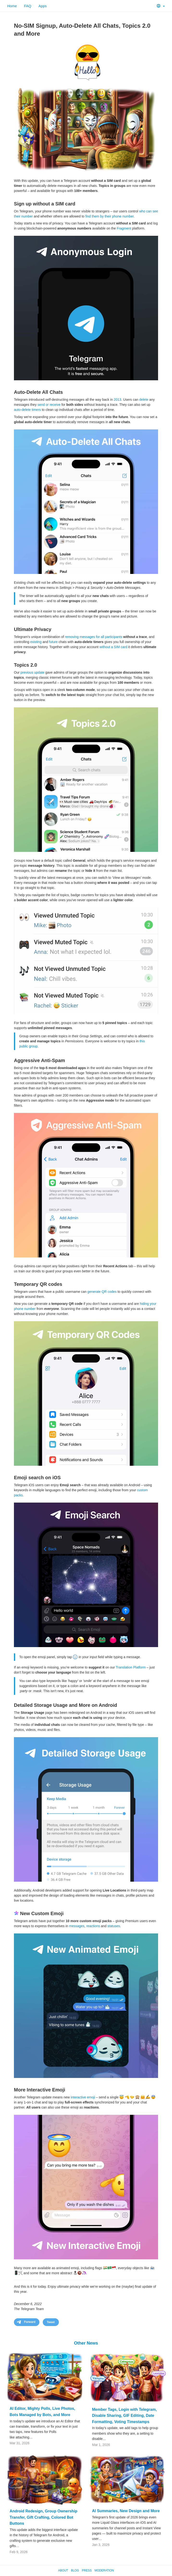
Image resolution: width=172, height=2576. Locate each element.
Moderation (104, 2570)
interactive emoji (83, 2097)
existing (36, 642)
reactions (93, 1926)
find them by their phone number (109, 216)
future (53, 642)
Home (12, 6)
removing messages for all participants (93, 637)
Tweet (51, 2322)
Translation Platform (131, 1667)
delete (143, 399)
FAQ (27, 6)
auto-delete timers (27, 410)
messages (77, 1926)
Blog (75, 2570)
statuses (113, 1926)
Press (87, 2570)
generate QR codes (102, 1292)
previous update (32, 672)
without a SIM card (113, 647)
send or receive (49, 405)
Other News (86, 2343)
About (63, 2570)
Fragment (124, 228)
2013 (117, 399)
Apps (42, 6)
